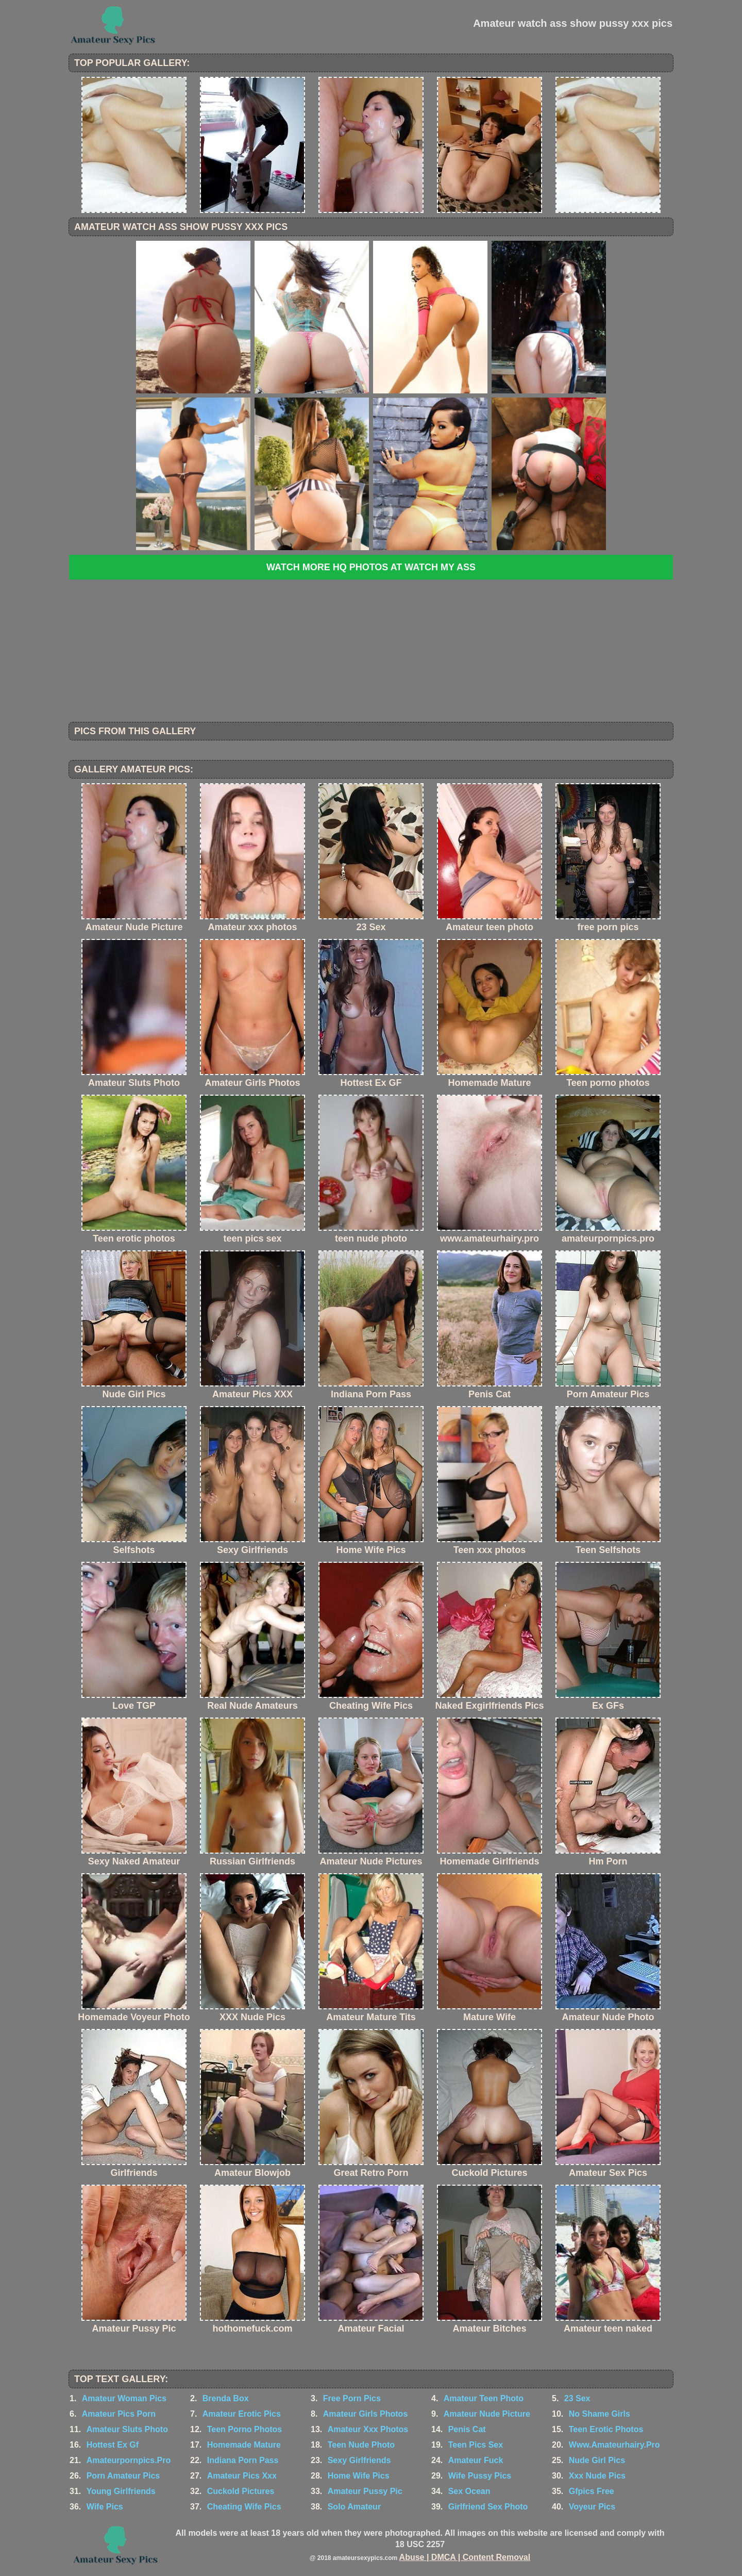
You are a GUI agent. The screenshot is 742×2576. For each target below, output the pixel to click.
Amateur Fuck (475, 2460)
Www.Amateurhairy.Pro (614, 2444)
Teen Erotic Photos (606, 2429)
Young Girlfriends (121, 2491)
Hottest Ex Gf (113, 2444)
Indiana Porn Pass (243, 2460)
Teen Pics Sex (475, 2444)
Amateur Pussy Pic (365, 2491)
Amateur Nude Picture (487, 2413)
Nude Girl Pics (597, 2460)
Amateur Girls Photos (365, 2413)
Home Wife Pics (359, 2475)
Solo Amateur (354, 2506)
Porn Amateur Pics (123, 2475)
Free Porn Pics (352, 2398)
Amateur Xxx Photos (368, 2429)
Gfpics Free (591, 2491)
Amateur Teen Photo (484, 2398)
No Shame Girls (599, 2413)
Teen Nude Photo (361, 2444)
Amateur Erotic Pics (242, 2413)
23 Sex (577, 2398)
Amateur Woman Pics (124, 2398)
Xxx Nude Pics (597, 2475)
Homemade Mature (244, 2444)
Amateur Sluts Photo (127, 2429)
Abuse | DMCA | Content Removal (465, 2557)
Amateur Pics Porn (119, 2413)
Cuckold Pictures (241, 2491)
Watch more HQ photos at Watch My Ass (371, 567)
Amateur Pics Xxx (242, 2475)
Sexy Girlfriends (359, 2460)
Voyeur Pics (592, 2506)
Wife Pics (105, 2506)
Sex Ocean (469, 2491)
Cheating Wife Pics (244, 2506)
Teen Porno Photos (244, 2429)
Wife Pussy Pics (480, 2475)
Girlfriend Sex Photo (488, 2506)
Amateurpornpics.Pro (129, 2460)
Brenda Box (226, 2398)
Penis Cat (467, 2429)
